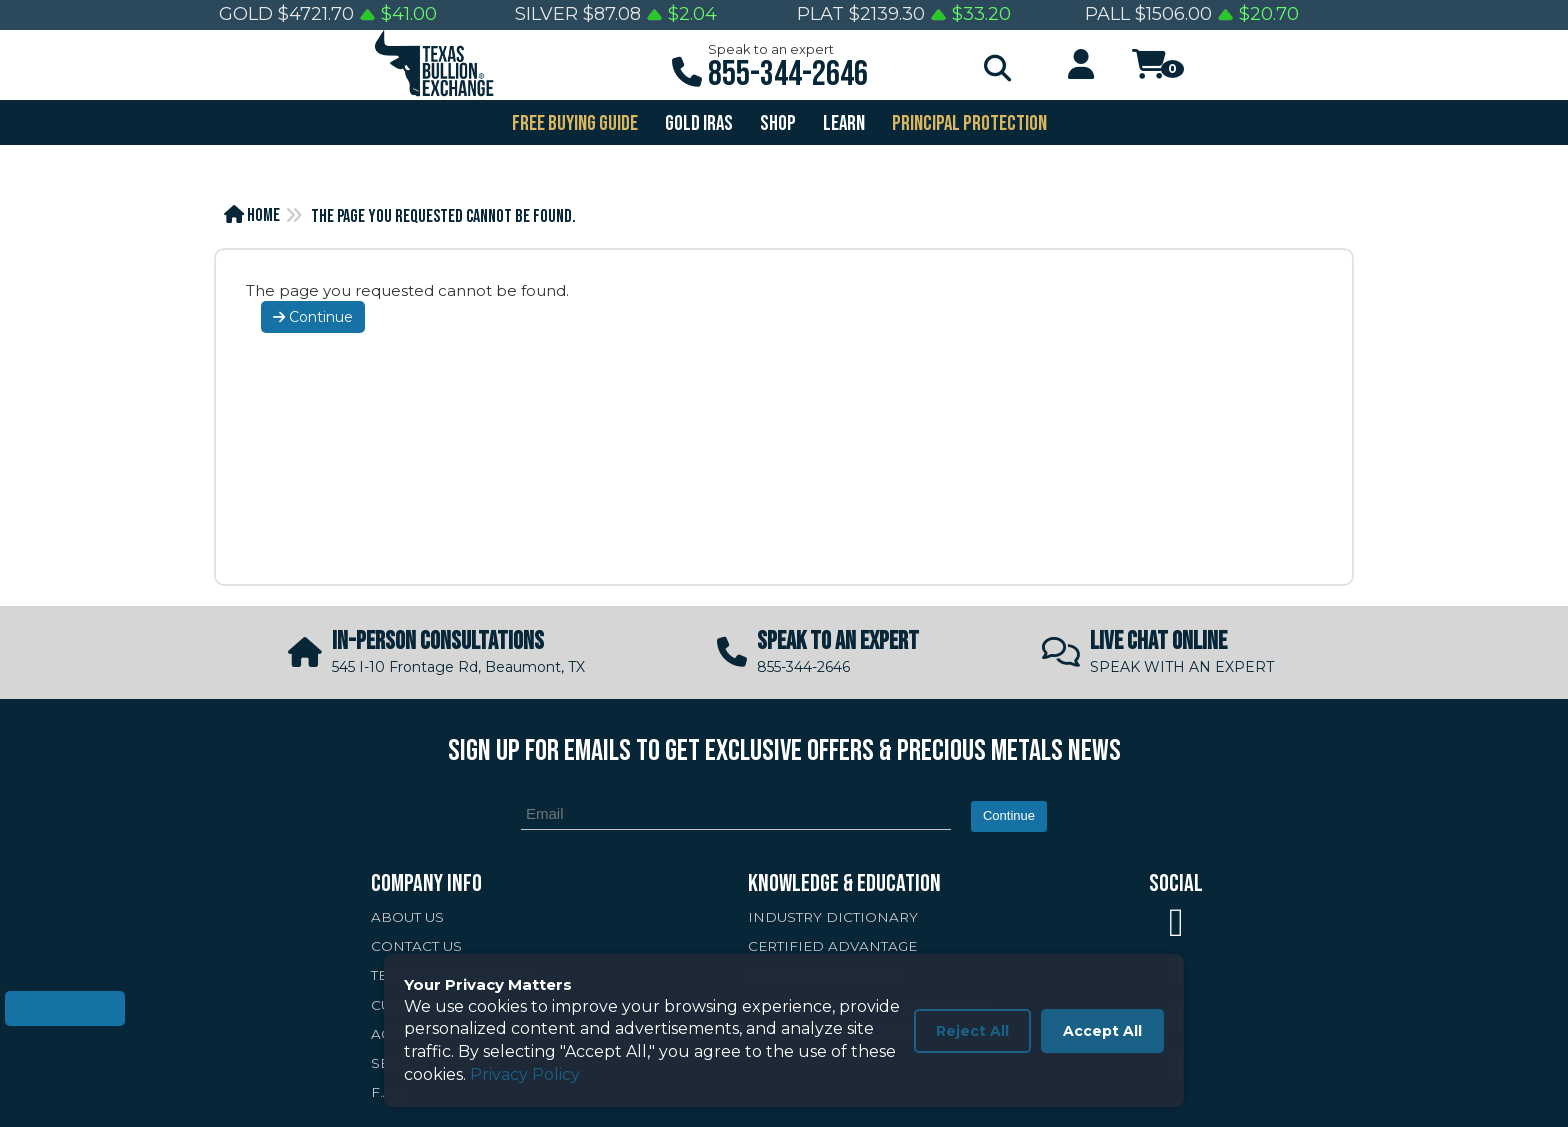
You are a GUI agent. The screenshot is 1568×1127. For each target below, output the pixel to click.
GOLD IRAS (697, 123)
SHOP (776, 123)
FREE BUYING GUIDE (573, 123)
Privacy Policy (525, 1074)
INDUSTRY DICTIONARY (833, 917)
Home (252, 215)
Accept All (1102, 1031)
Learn (842, 123)
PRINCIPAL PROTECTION (968, 123)
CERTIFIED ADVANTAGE (832, 946)
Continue (313, 317)
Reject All (972, 1031)
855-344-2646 (788, 74)
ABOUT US (407, 917)
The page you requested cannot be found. (443, 216)
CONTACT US (416, 946)
